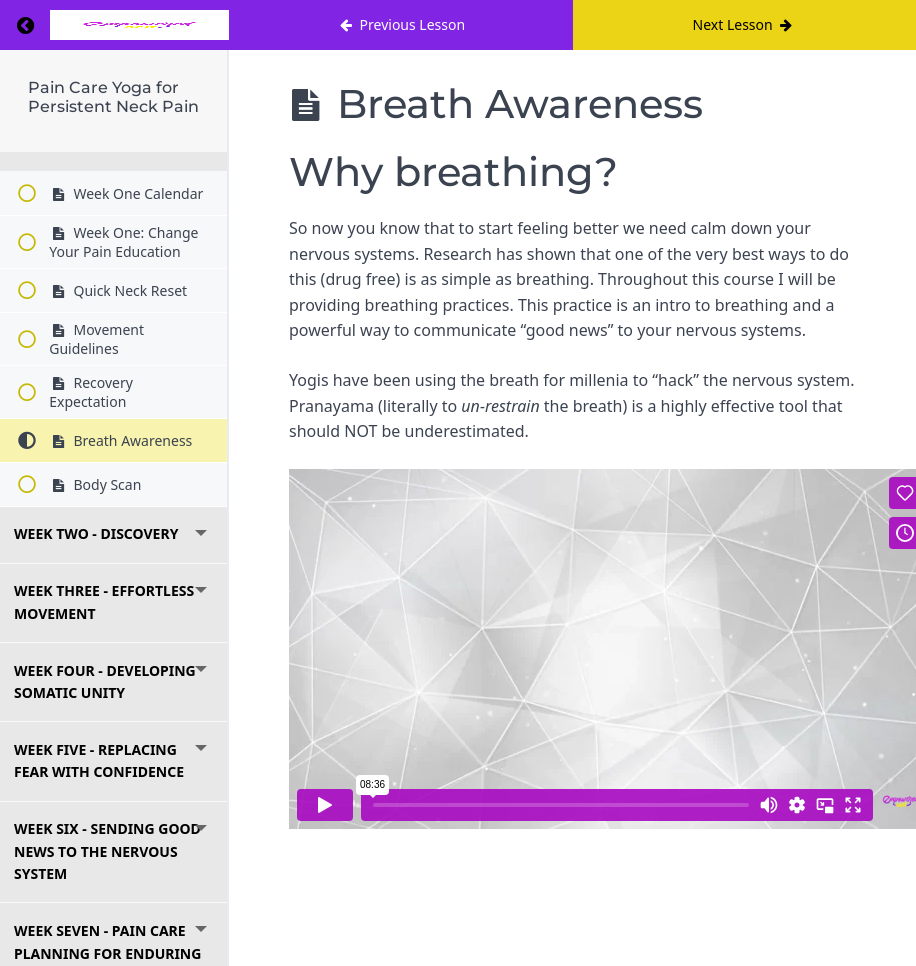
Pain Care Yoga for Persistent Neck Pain (113, 97)
